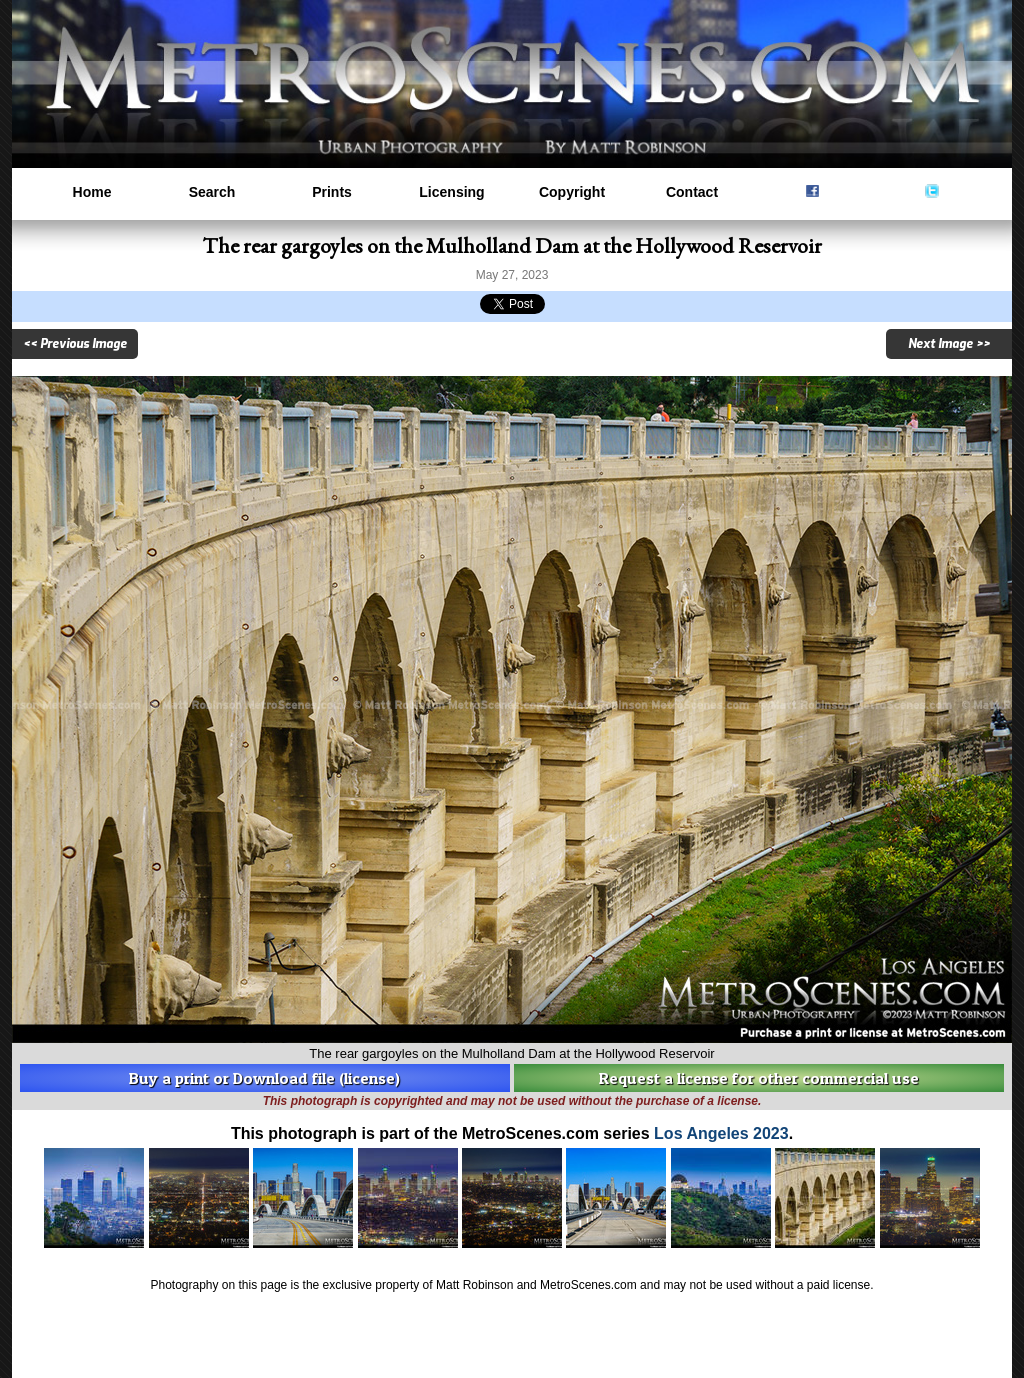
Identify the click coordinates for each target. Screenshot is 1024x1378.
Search (212, 192)
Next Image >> (949, 344)
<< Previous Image (75, 344)
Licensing (451, 192)
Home (92, 192)
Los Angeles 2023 (721, 1133)
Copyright (572, 192)
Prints (332, 192)
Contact (692, 192)
